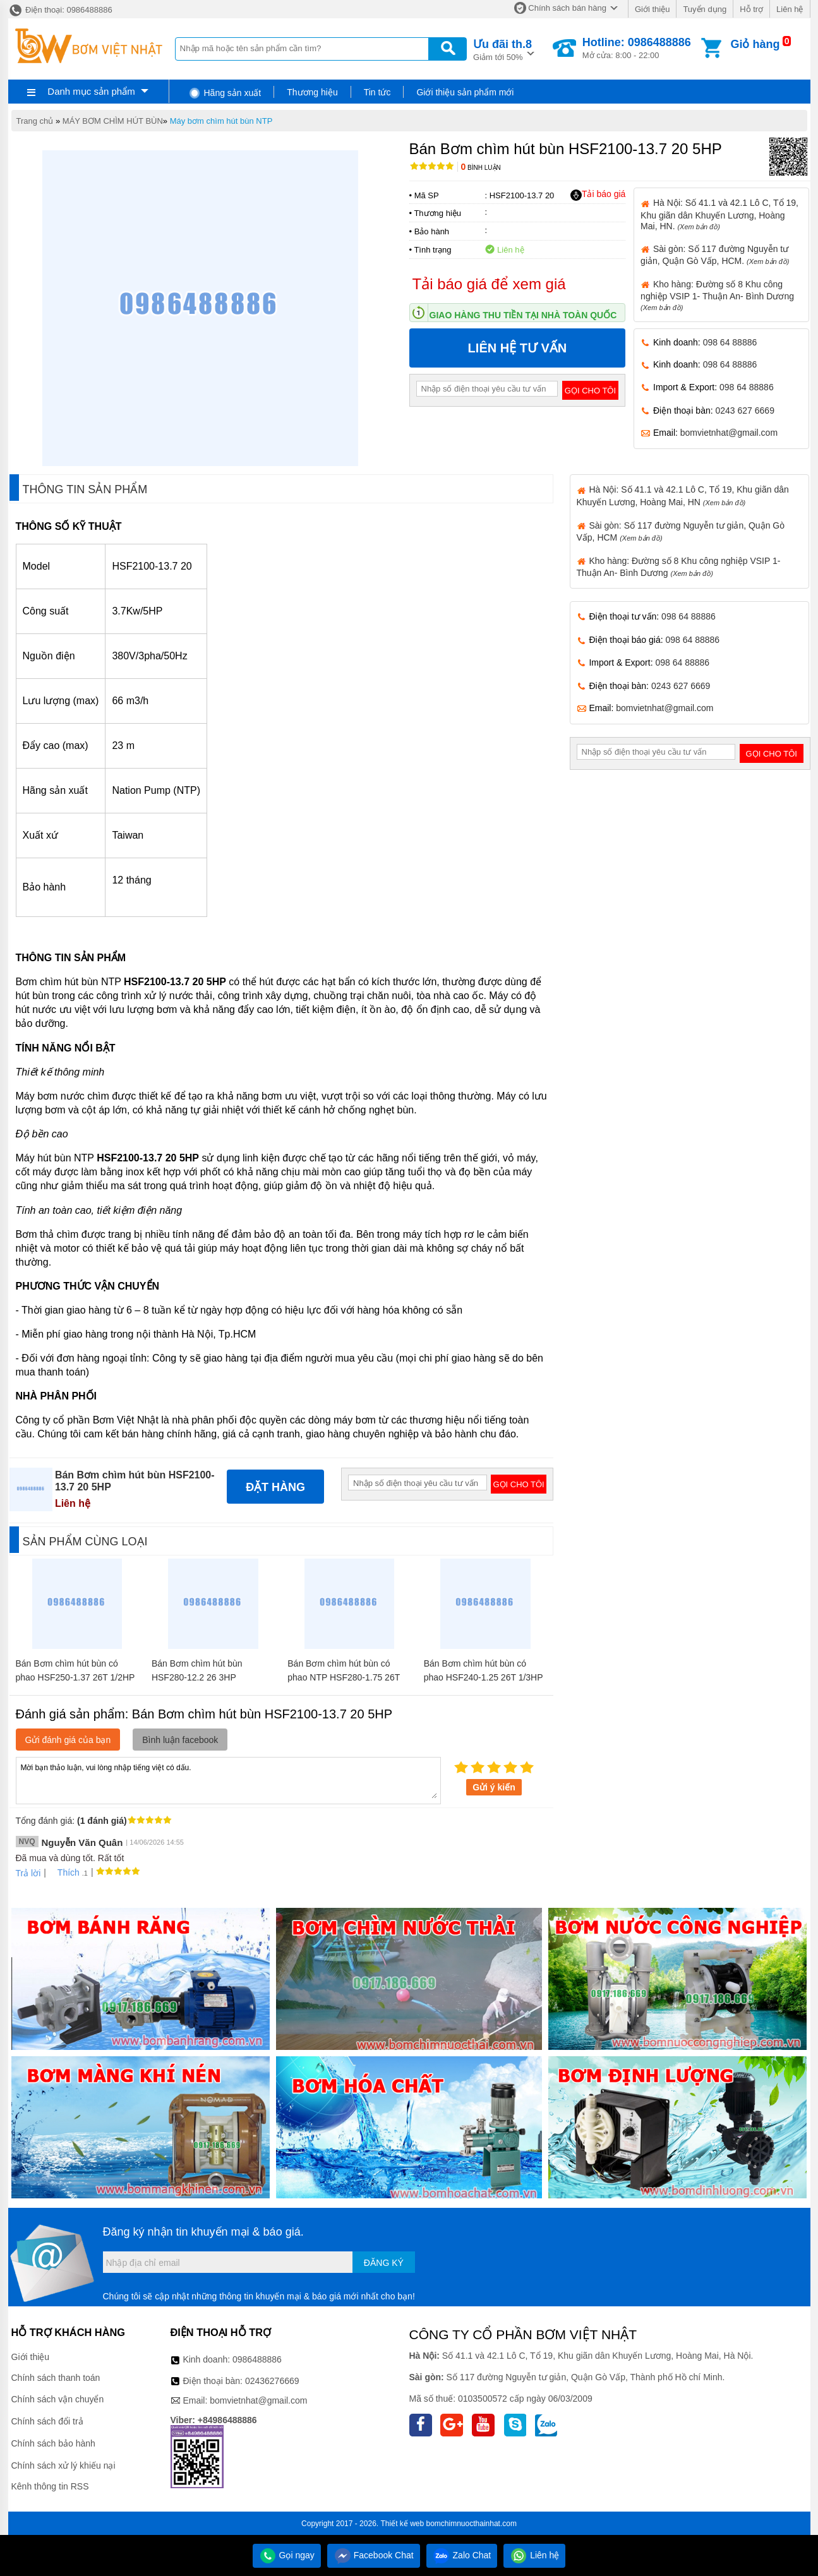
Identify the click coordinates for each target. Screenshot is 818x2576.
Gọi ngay (287, 2555)
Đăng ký (384, 2263)
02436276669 (272, 2381)
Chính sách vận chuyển (57, 2399)
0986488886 (257, 2359)
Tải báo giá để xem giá (489, 283)
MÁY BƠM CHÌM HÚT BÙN (113, 121)
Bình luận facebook (180, 1740)
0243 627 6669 (745, 410)
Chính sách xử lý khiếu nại (63, 2465)
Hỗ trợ (751, 9)
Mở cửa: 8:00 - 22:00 (636, 48)
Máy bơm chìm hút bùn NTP (221, 121)
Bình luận (481, 167)
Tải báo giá (597, 194)
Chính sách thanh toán (55, 2378)
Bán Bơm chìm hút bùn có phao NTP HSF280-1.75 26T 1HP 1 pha (343, 1677)
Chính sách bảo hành (53, 2443)
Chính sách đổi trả (47, 2421)
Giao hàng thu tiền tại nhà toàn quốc (523, 315)
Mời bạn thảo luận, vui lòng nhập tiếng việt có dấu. (228, 1780)
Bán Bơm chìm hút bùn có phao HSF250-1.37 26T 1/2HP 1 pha (75, 1677)
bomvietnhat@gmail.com (729, 433)
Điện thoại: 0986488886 (60, 10)
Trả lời (28, 1873)
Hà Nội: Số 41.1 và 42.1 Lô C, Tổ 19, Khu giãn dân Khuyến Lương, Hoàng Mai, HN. (719, 214)
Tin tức (377, 92)
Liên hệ (789, 9)
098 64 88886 (730, 342)
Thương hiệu (312, 92)
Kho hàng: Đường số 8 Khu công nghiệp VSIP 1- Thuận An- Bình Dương (717, 295)
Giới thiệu (652, 9)
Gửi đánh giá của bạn (68, 1740)
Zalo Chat (462, 2555)
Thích (64, 1872)
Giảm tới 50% (502, 49)
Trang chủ (35, 121)
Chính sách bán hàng (567, 8)
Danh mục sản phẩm (91, 91)
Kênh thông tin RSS (50, 2486)
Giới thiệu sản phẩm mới (465, 92)
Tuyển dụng (704, 9)
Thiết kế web (402, 2523)
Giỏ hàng (754, 44)
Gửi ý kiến (493, 1787)
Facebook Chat (374, 2555)
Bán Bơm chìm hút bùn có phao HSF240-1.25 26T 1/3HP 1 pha (483, 1677)
